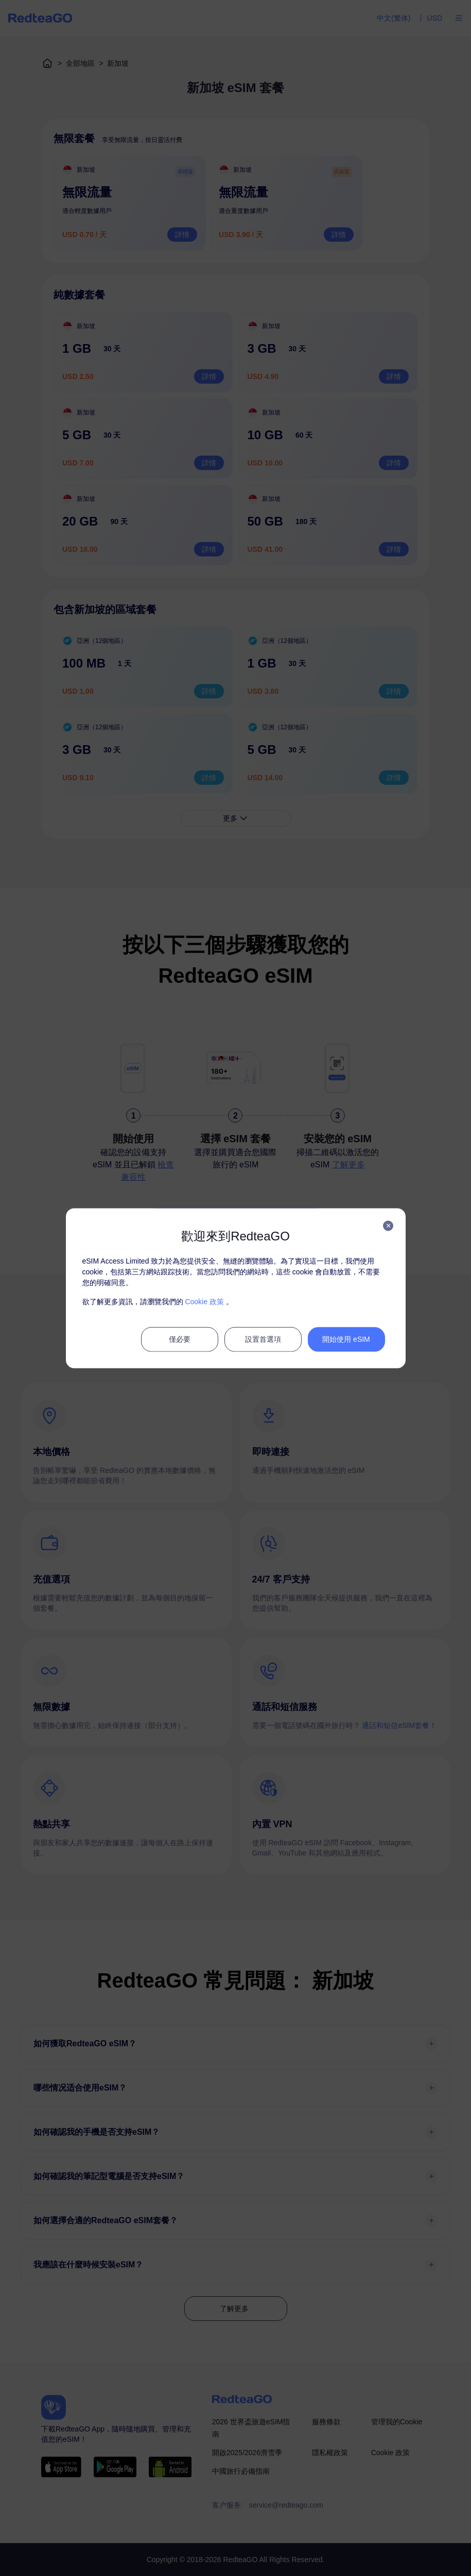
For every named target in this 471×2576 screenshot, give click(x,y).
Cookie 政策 (204, 1301)
